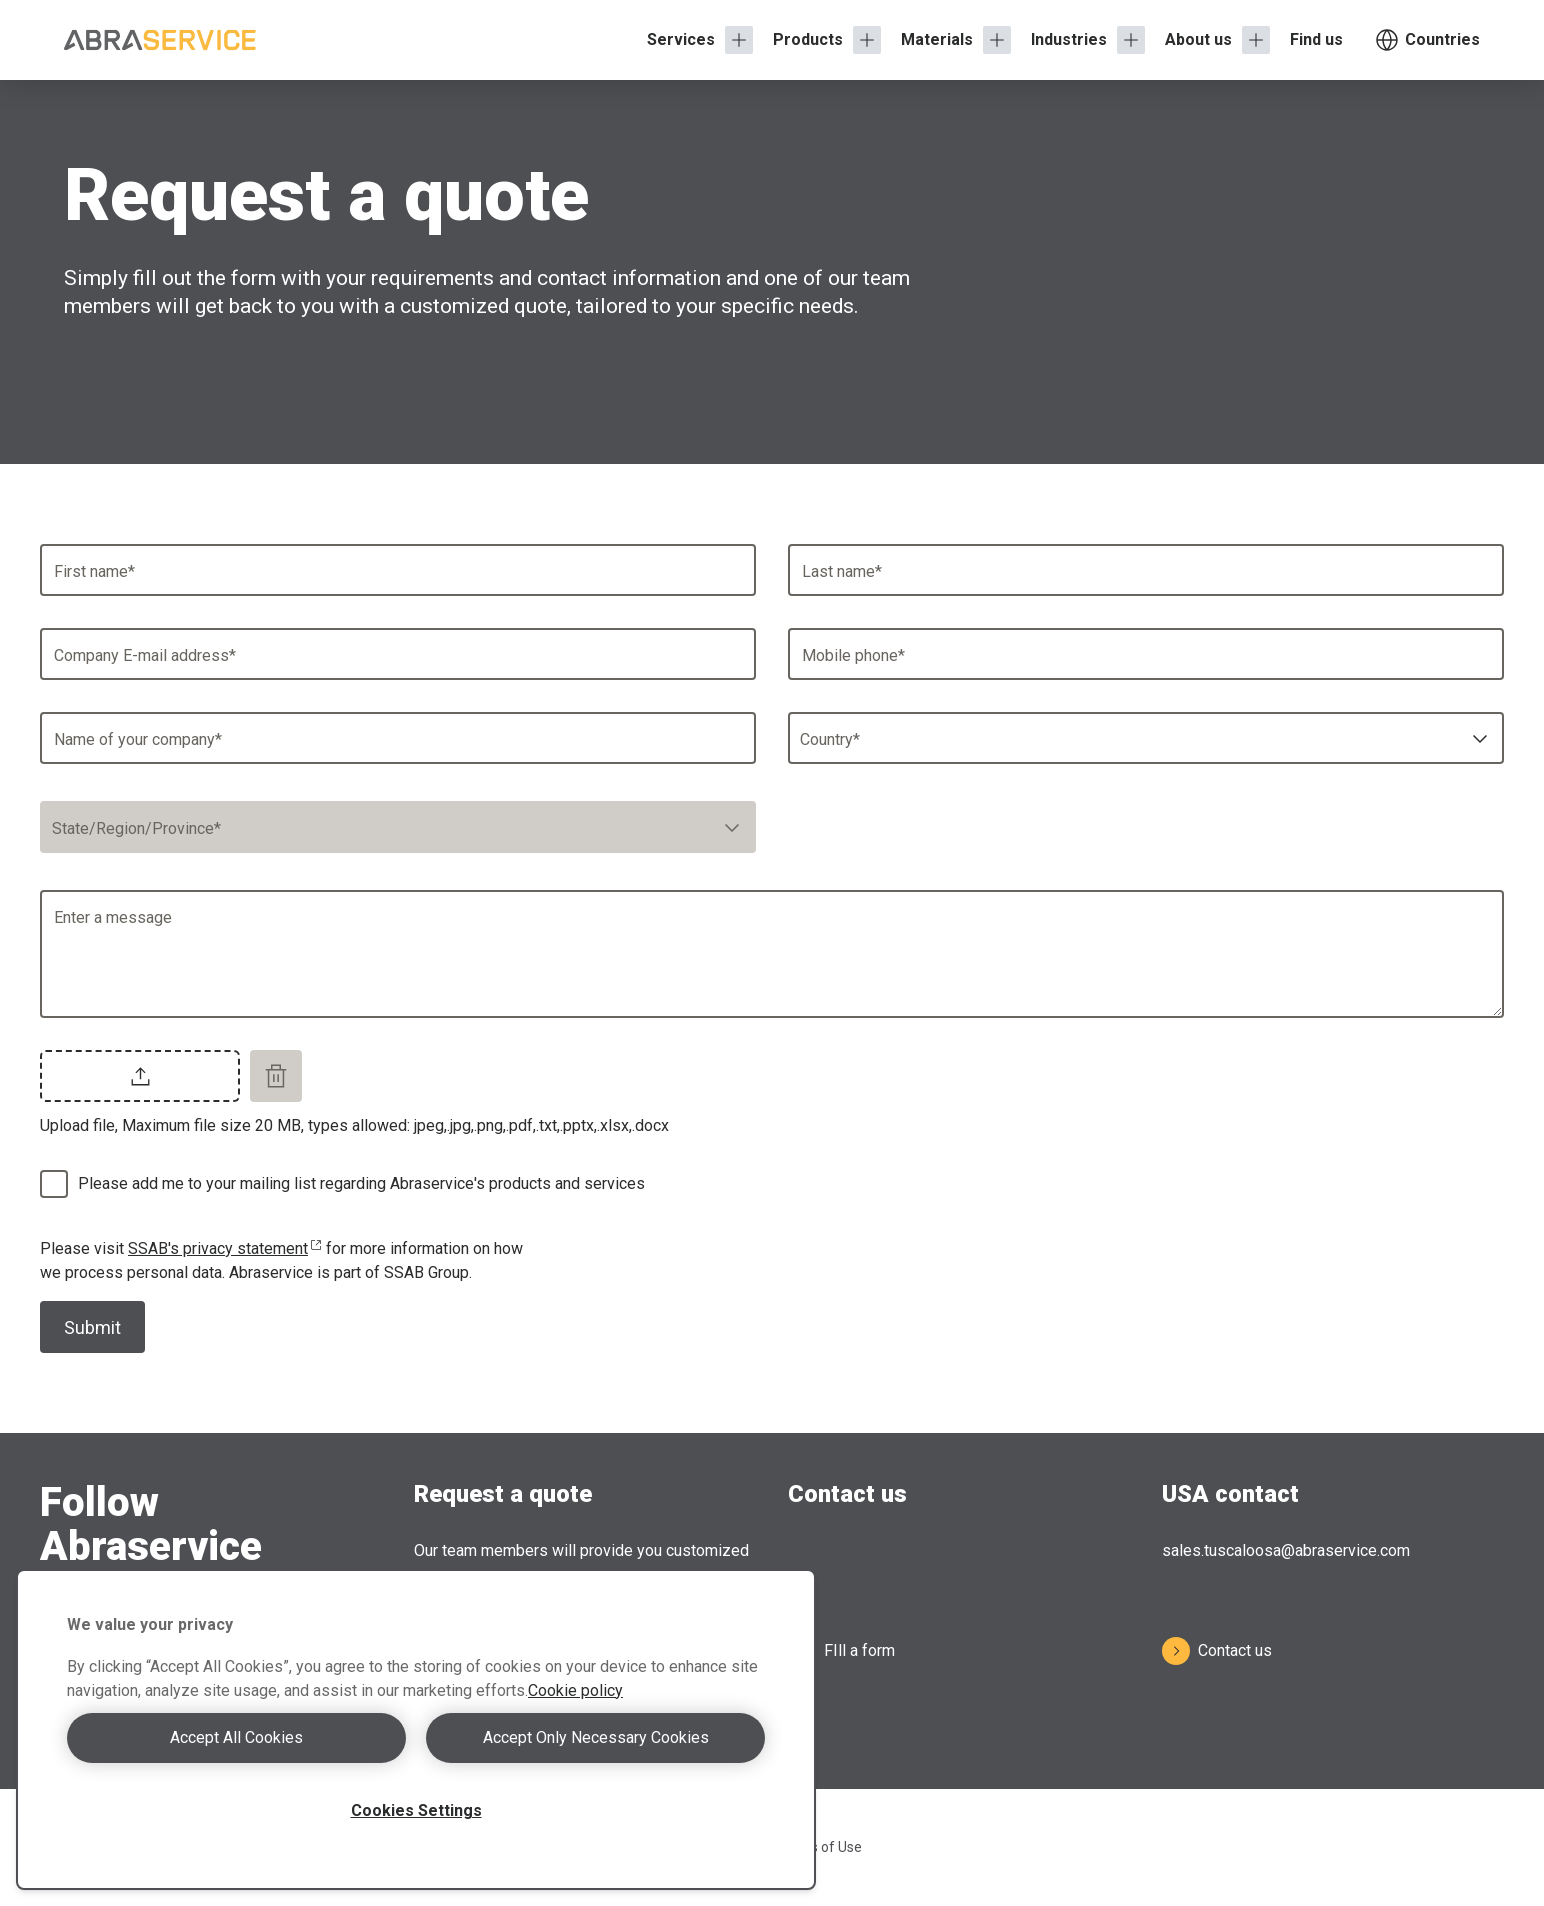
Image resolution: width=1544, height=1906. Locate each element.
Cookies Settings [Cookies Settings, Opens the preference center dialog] (416, 1810)
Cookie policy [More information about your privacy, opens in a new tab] (575, 1690)
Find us (1316, 39)
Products (808, 39)
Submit (92, 1327)
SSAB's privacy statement (225, 1248)
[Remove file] (276, 1076)
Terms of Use (819, 1847)
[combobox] (1146, 738)
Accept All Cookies (236, 1737)
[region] (416, 1729)
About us (1198, 39)
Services (681, 39)
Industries (1069, 39)
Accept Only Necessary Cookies (596, 1737)
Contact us (1217, 1651)
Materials (937, 39)
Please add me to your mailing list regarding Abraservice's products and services (361, 1183)
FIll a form (841, 1651)
